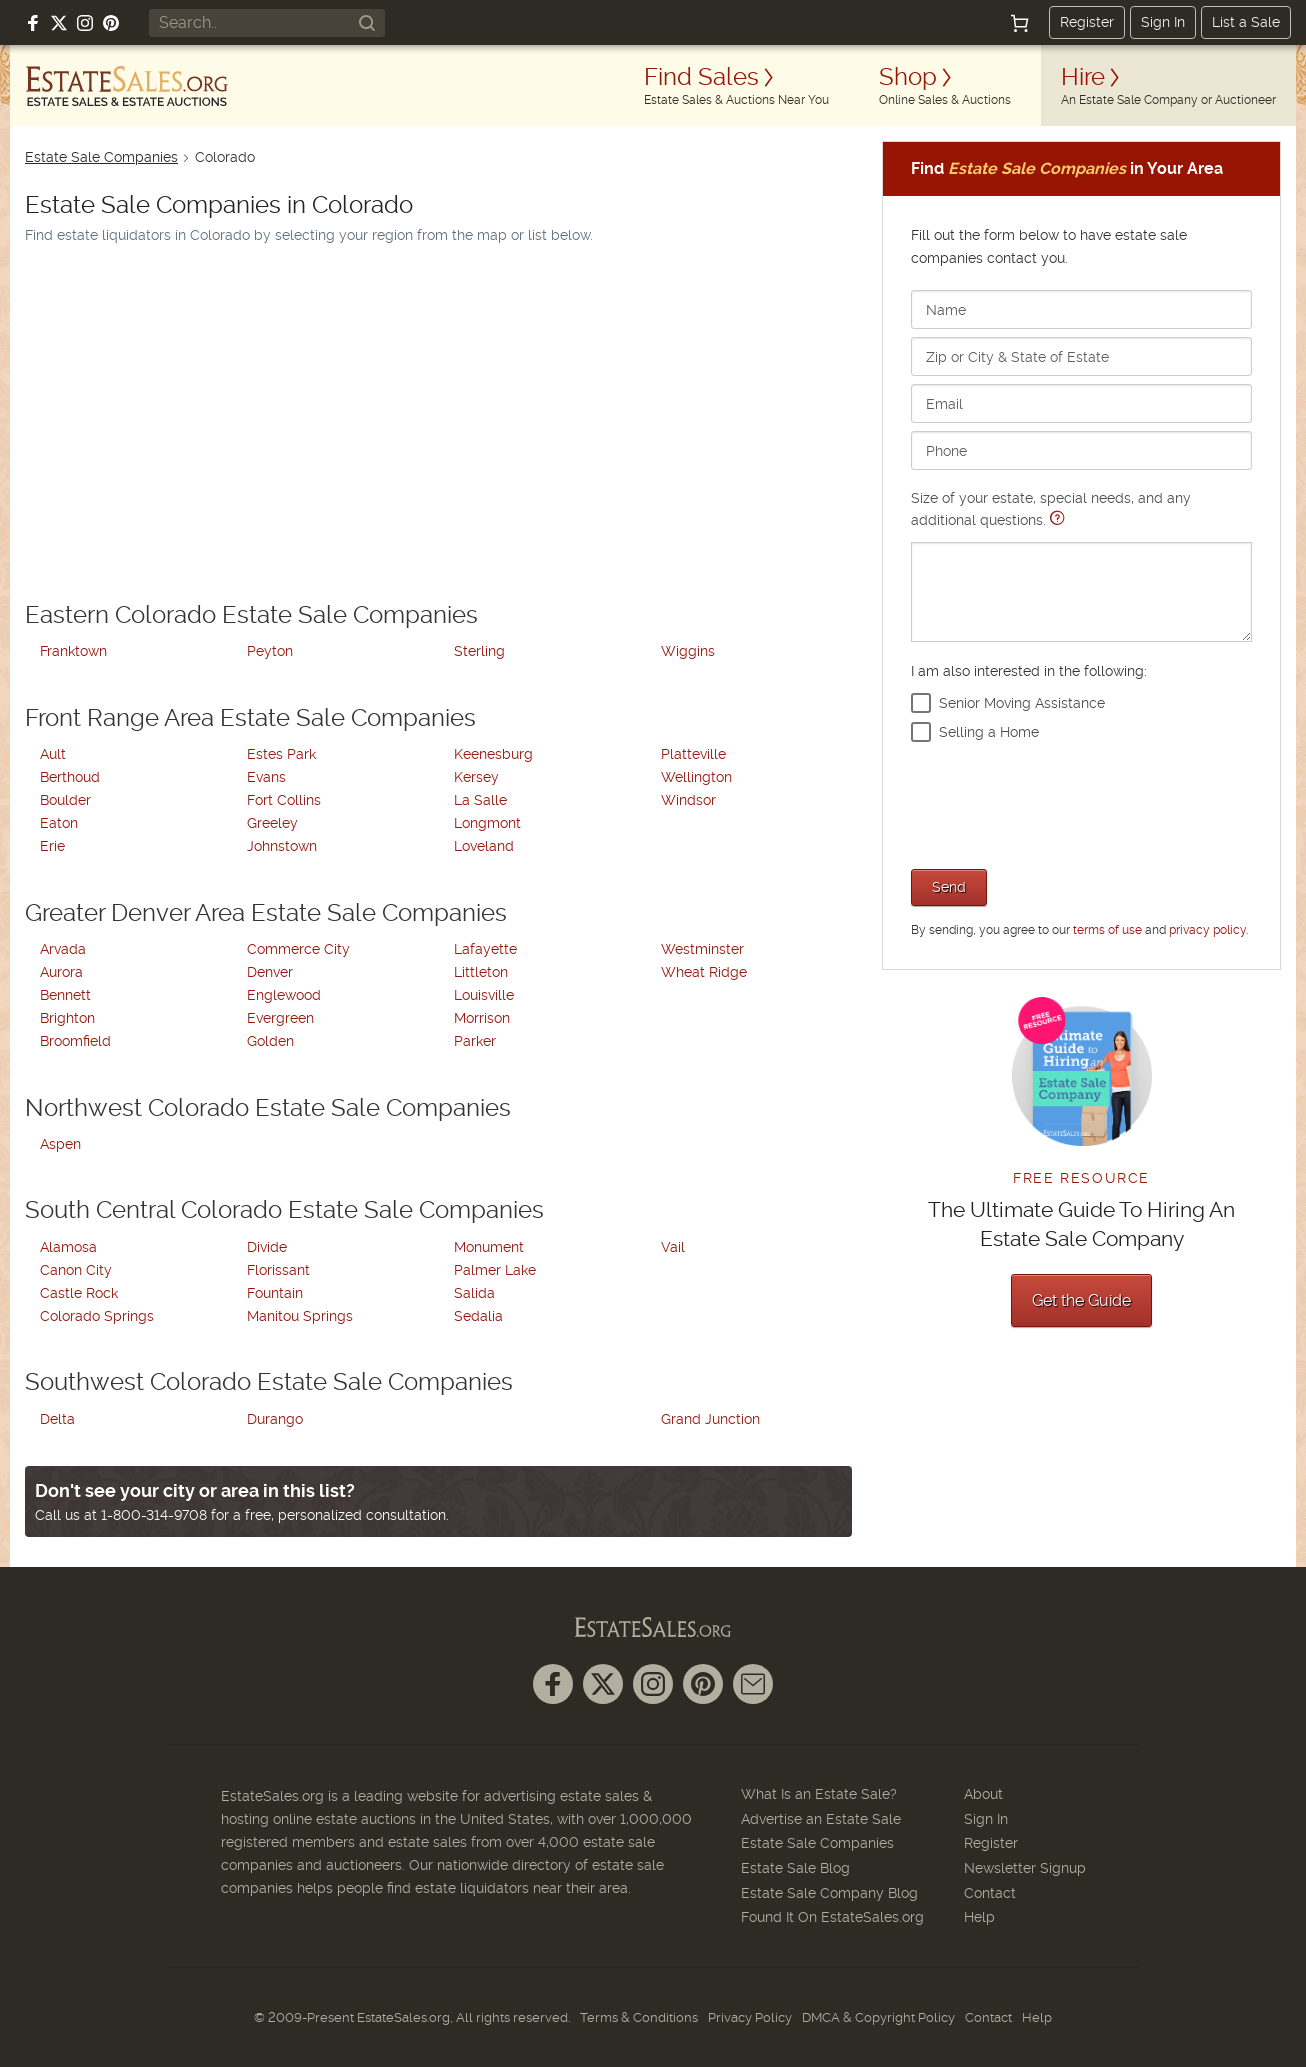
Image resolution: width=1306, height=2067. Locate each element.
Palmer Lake (495, 1270)
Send (949, 887)
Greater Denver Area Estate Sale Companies (266, 913)
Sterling (479, 651)
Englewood (284, 995)
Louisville (484, 995)
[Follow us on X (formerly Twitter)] (59, 23)
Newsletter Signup (1025, 1868)
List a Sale (1246, 22)
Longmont (487, 823)
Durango (275, 1419)
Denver (270, 972)
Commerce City (298, 949)
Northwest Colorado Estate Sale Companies (268, 1108)
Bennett (65, 995)
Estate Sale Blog (795, 1868)
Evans (266, 777)
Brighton (67, 1018)
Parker (475, 1041)
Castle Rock (79, 1293)
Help (979, 1917)
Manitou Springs (300, 1316)
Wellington (696, 777)
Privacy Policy (750, 2017)
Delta (57, 1419)
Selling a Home (989, 732)
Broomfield (75, 1041)
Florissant (278, 1270)
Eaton (59, 823)
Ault (53, 754)
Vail (673, 1247)
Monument (489, 1247)
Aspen (60, 1144)
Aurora (61, 972)
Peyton (270, 651)
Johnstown (282, 846)
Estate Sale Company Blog (829, 1893)
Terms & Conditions (639, 2017)
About (983, 1794)
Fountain (275, 1293)
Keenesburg (493, 754)
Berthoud (70, 777)
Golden (270, 1041)
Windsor (688, 800)
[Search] (367, 23)
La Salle (480, 800)
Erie (52, 846)
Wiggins (688, 651)
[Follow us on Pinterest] (111, 23)
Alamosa (68, 1247)
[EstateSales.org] (127, 86)
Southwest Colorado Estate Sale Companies (269, 1382)
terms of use (1107, 930)
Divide (267, 1247)
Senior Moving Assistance (1022, 703)
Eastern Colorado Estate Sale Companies (251, 615)
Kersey (476, 777)
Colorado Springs (97, 1316)
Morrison (482, 1018)
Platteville (693, 754)
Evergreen (280, 1018)
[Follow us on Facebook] (33, 23)
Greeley (272, 823)
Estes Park (281, 754)
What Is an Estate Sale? (819, 1794)
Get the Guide (1081, 1300)
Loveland (484, 846)
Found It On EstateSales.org (832, 1917)
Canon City (76, 1270)
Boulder (65, 800)
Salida (474, 1293)
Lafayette (485, 949)
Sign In (1163, 22)
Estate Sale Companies (101, 157)
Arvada (63, 949)
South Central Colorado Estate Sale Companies (284, 1210)
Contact (990, 1893)
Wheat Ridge (704, 972)
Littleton (481, 972)
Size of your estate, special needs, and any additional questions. (1081, 565)
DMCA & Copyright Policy (878, 2017)
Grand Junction (710, 1419)
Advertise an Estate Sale (821, 1819)
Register (1087, 22)
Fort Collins (284, 800)
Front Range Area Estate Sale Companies (250, 718)
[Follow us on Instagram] (85, 23)
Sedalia (478, 1316)
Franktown (73, 651)
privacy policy (1207, 930)
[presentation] (1063, 803)
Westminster (702, 949)
